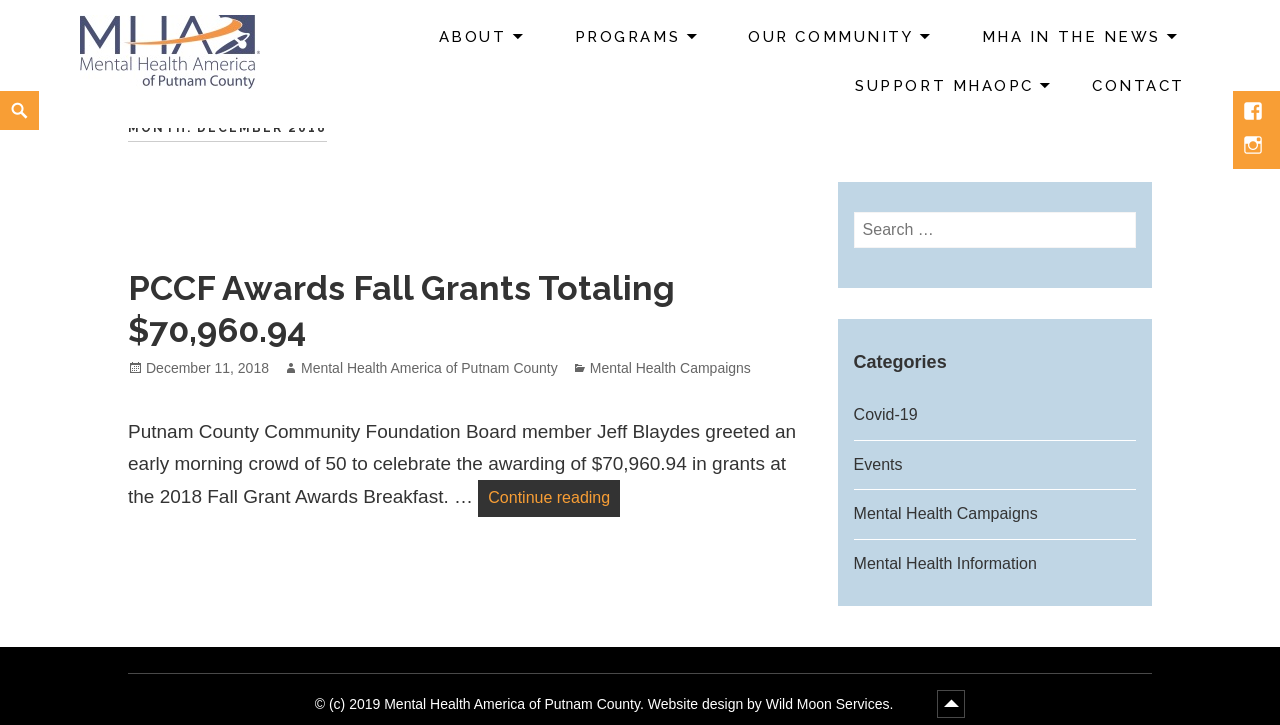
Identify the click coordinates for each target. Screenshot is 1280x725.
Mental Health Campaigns (670, 368)
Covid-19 (886, 414)
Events (878, 464)
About (473, 37)
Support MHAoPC (944, 86)
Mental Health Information (945, 563)
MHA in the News (1071, 37)
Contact (1138, 86)
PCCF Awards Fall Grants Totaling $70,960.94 (401, 309)
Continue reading (554, 495)
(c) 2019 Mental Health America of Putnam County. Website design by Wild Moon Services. (613, 704)
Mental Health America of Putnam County (429, 368)
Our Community (830, 37)
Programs (627, 37)
